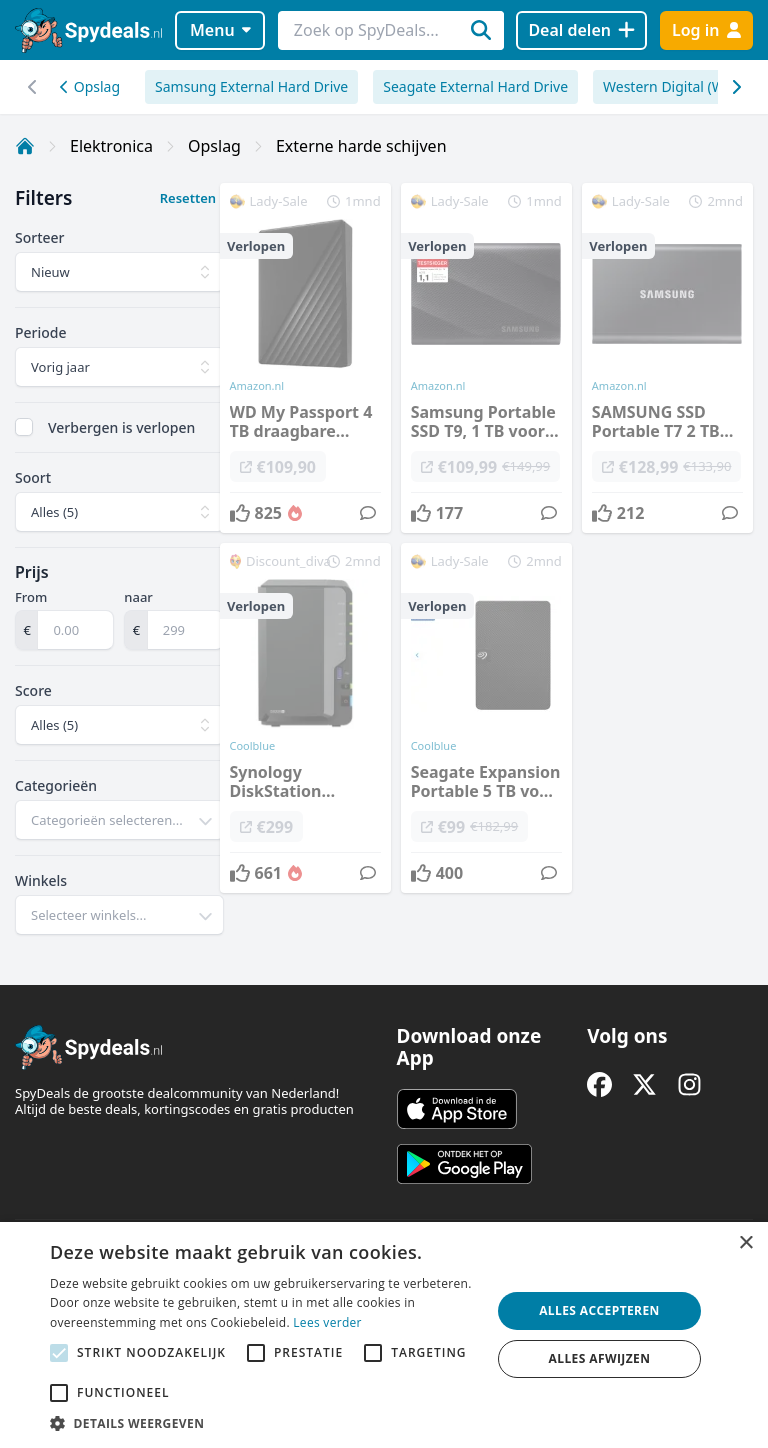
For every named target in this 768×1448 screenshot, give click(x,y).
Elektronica (111, 146)
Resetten (188, 198)
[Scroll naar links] (735, 87)
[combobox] (119, 820)
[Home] (25, 146)
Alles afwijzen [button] (600, 1358)
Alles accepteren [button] (599, 1310)
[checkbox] (24, 427)
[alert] (384, 1335)
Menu (220, 30)
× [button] (745, 1243)
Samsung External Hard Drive (251, 86)
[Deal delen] (581, 30)
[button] (264, 1423)
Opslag (90, 86)
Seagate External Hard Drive (475, 86)
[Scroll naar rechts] (32, 87)
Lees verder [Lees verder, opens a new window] (327, 1322)
